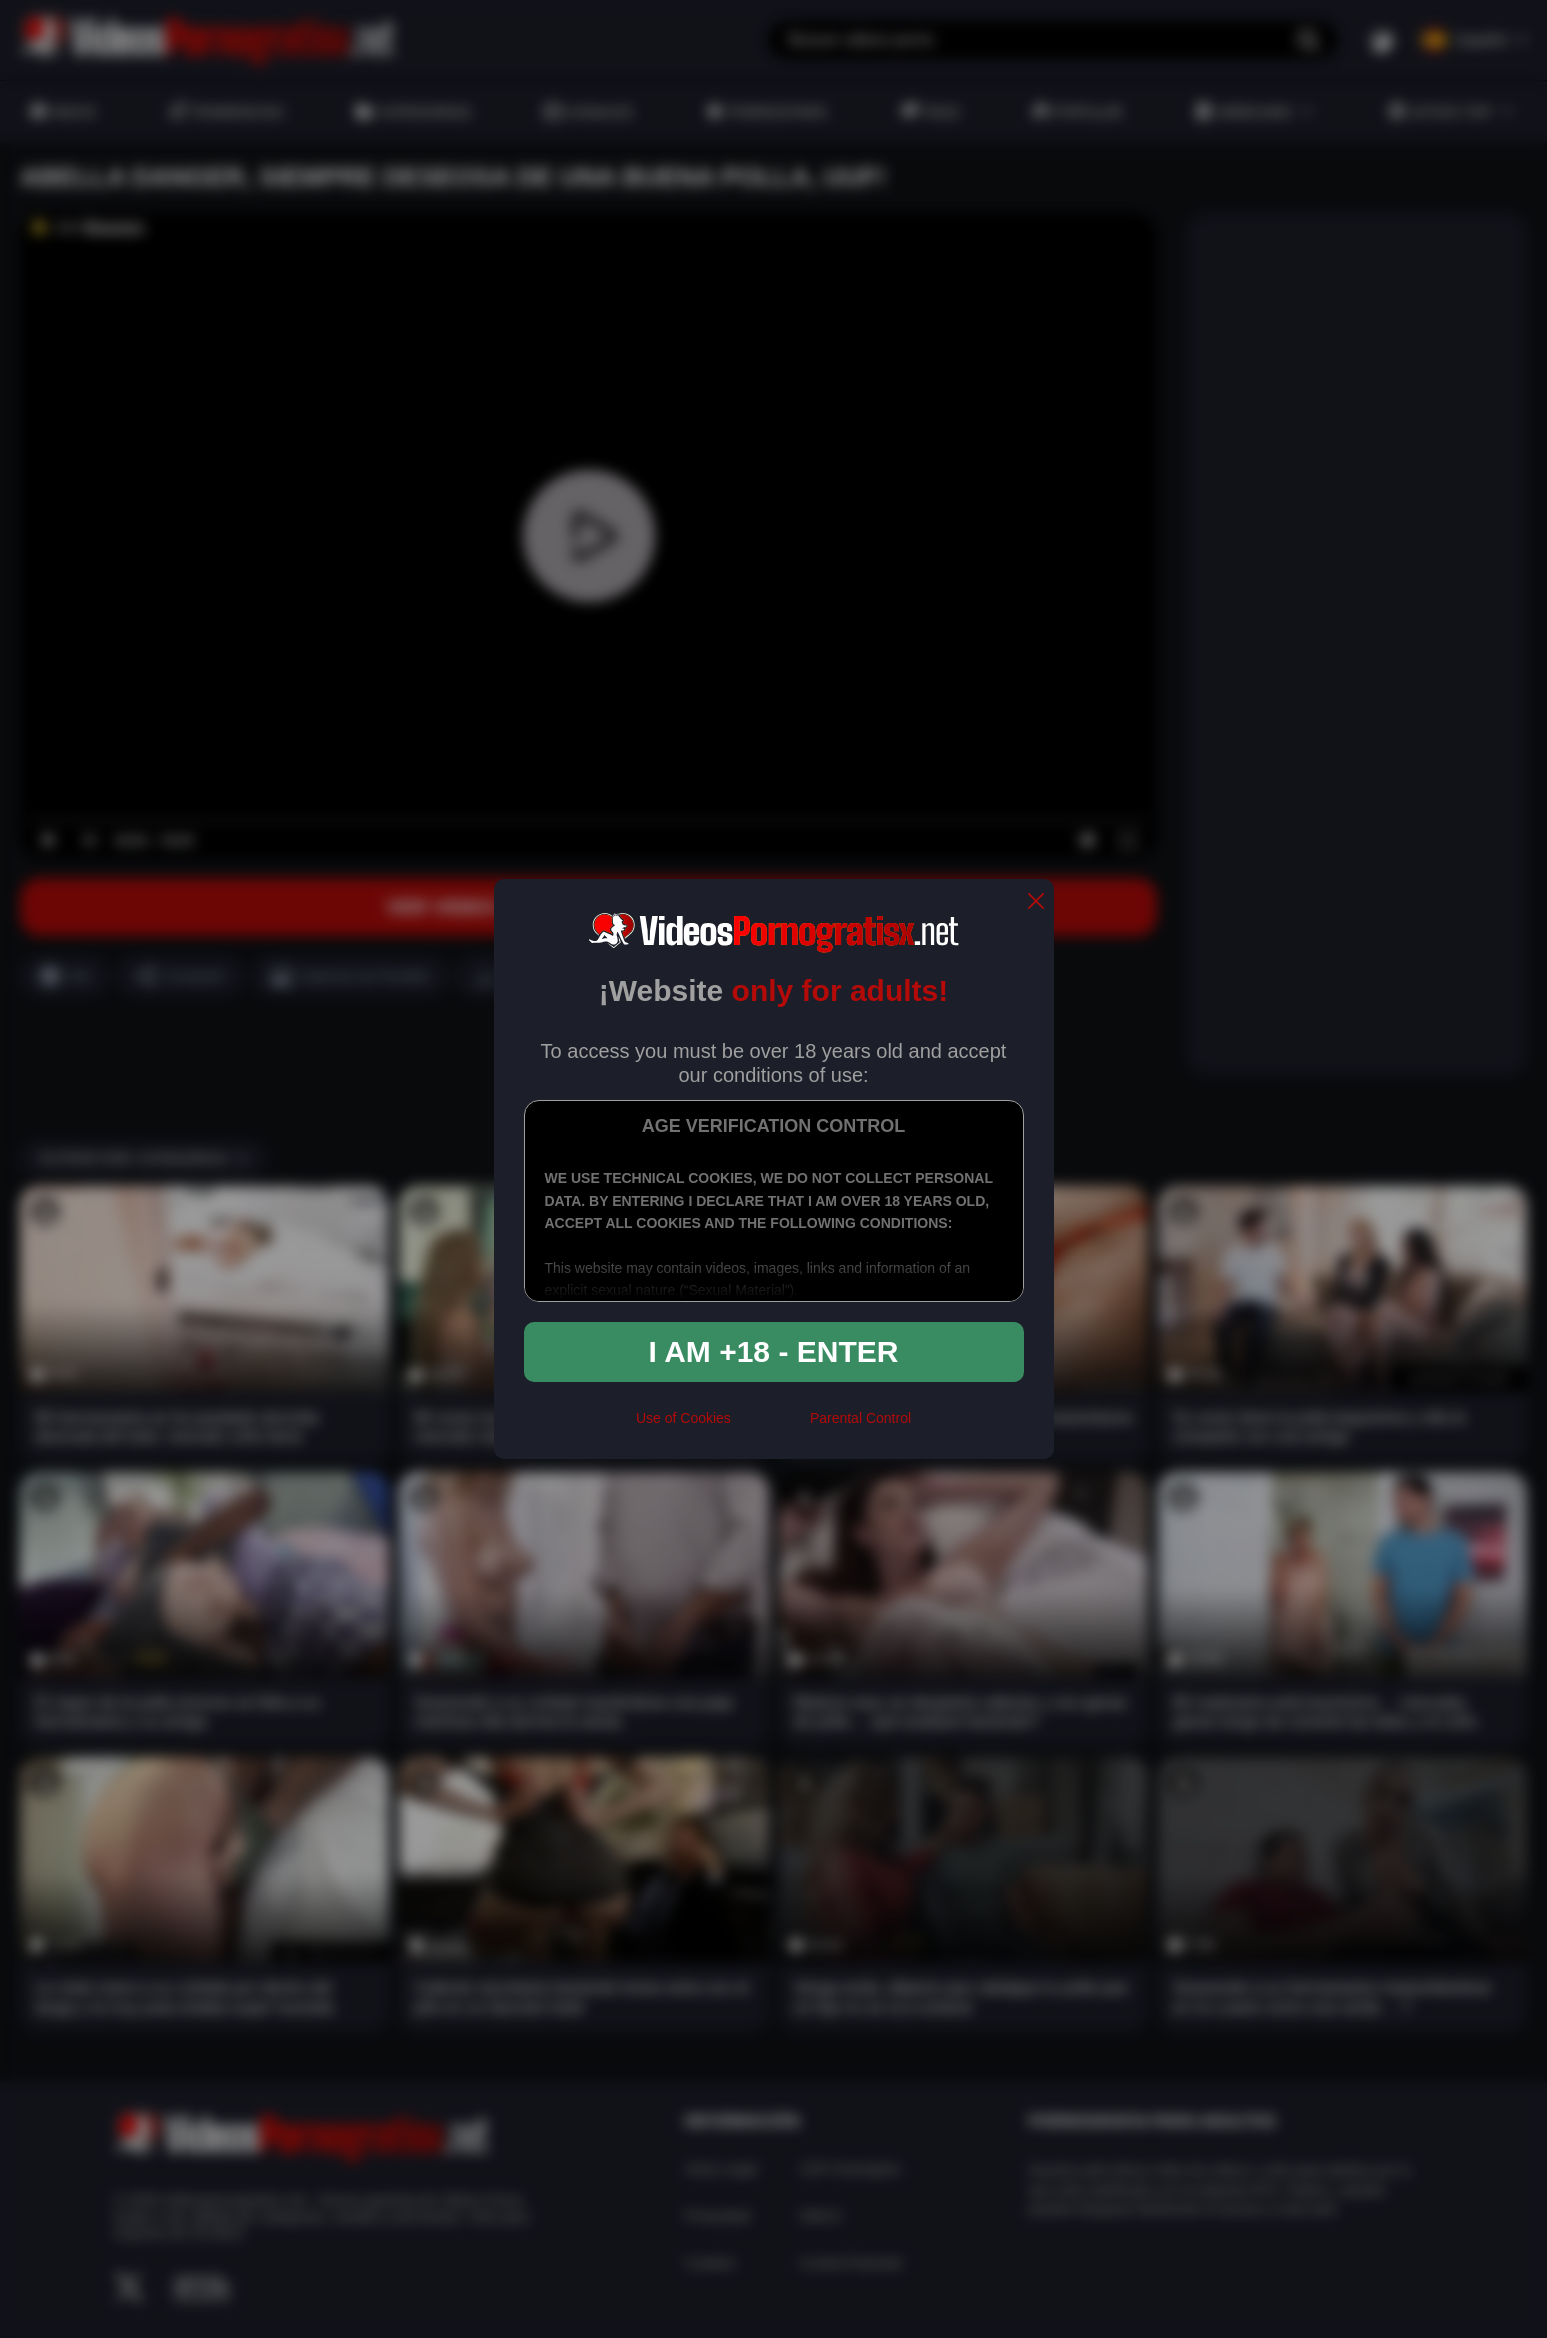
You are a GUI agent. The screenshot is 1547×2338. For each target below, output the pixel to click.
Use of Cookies (683, 1418)
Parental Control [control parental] (860, 1418)
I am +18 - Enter (774, 1351)
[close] (1036, 902)
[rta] (770, 1427)
